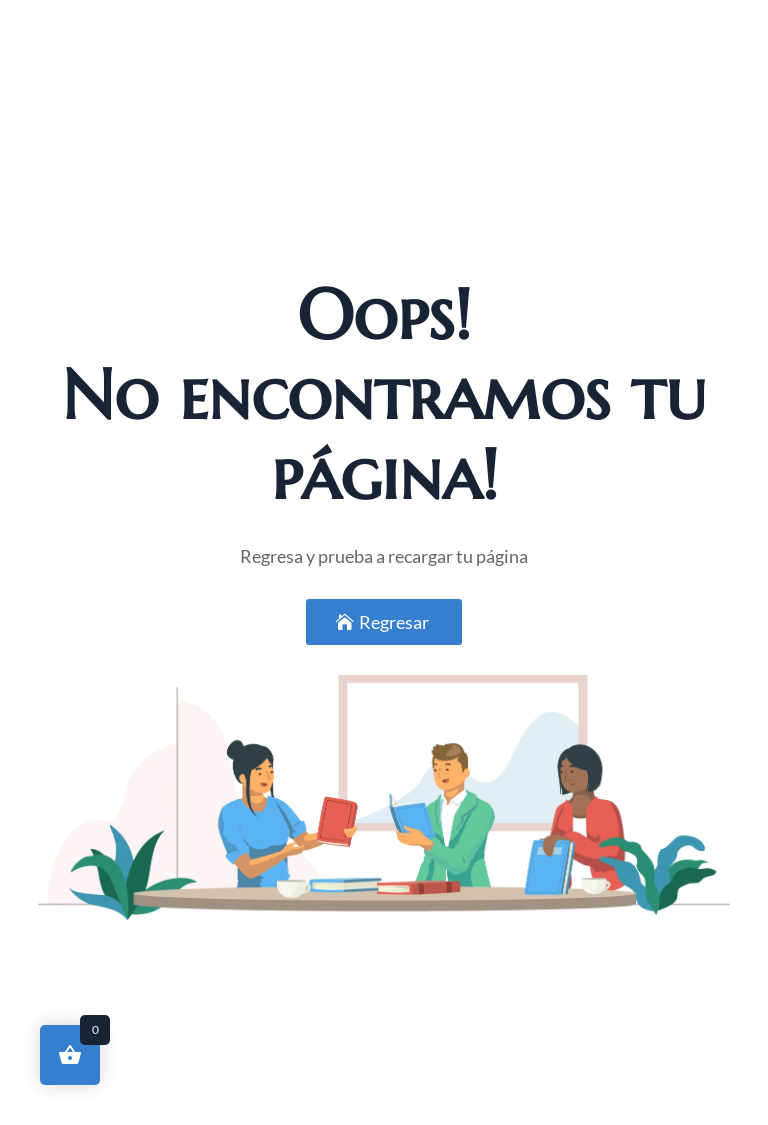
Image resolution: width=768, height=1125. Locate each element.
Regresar (394, 622)
